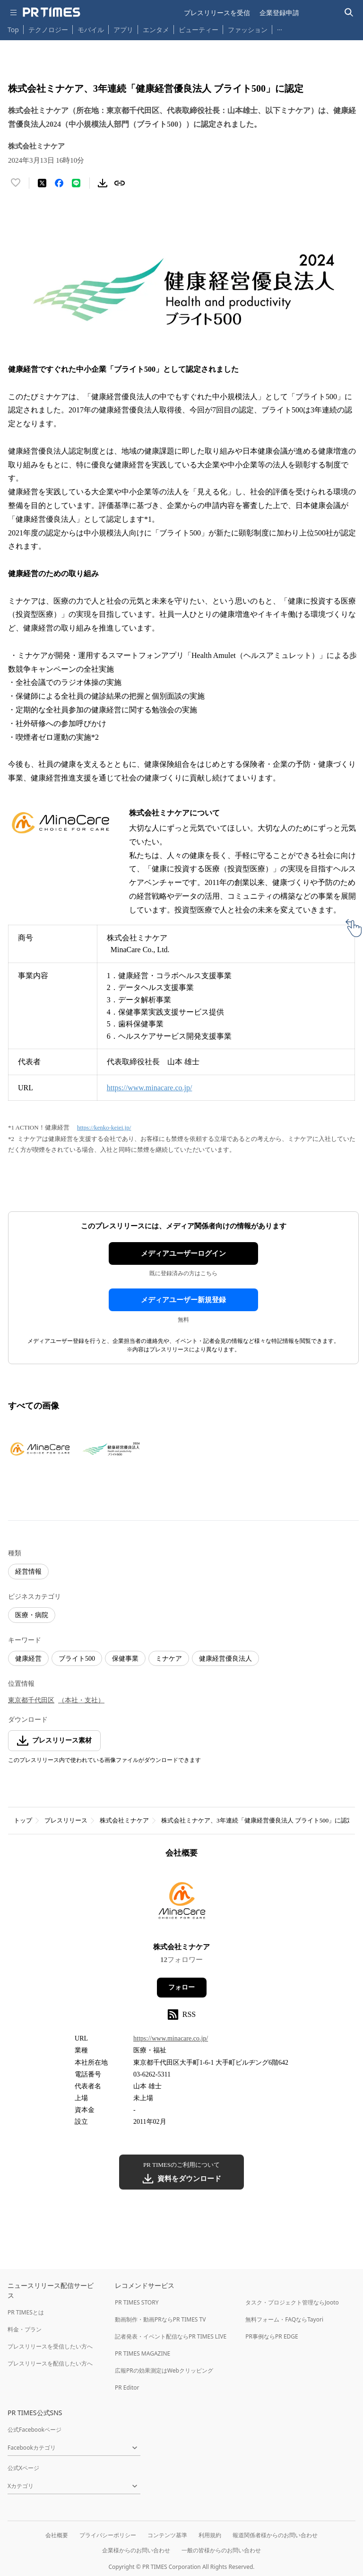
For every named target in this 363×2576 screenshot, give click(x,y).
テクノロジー (48, 29)
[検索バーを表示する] (349, 12)
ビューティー (198, 29)
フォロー (181, 1987)
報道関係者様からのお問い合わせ (275, 2535)
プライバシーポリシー (107, 2535)
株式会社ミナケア (124, 1820)
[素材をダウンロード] (102, 183)
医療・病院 (31, 1615)
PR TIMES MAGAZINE (142, 2353)
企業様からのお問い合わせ (136, 2550)
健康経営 (28, 1658)
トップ (23, 1820)
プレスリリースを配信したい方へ (50, 2363)
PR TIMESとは (26, 2312)
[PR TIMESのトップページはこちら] (51, 12)
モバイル (91, 29)
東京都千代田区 (31, 1700)
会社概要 (56, 2535)
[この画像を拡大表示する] (41, 1449)
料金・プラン (25, 2329)
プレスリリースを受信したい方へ (50, 2346)
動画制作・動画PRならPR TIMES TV (160, 2319)
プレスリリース (65, 1820)
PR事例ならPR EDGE (271, 2336)
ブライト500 (77, 1658)
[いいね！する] (15, 183)
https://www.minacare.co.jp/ (149, 1088)
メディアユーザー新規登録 (183, 1300)
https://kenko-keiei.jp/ (104, 1127)
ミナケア (169, 1658)
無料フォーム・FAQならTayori (284, 2319)
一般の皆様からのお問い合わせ (221, 2550)
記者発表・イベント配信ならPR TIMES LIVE (170, 2336)
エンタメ (156, 29)
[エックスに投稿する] (42, 183)
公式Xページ (23, 2468)
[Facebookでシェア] (59, 183)
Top (13, 29)
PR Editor (127, 2387)
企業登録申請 (279, 12)
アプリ (123, 29)
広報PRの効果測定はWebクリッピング (164, 2370)
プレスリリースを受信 (217, 12)
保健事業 (125, 1658)
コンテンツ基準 (167, 2535)
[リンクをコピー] (119, 183)
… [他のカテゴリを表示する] (279, 27)
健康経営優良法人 (225, 1658)
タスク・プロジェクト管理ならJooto (291, 2302)
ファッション (248, 29)
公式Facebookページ (34, 2430)
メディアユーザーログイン (183, 1253)
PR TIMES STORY (137, 2302)
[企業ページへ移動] (181, 1903)
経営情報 (28, 1571)
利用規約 (210, 2535)
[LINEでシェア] (76, 183)
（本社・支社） (81, 1700)
